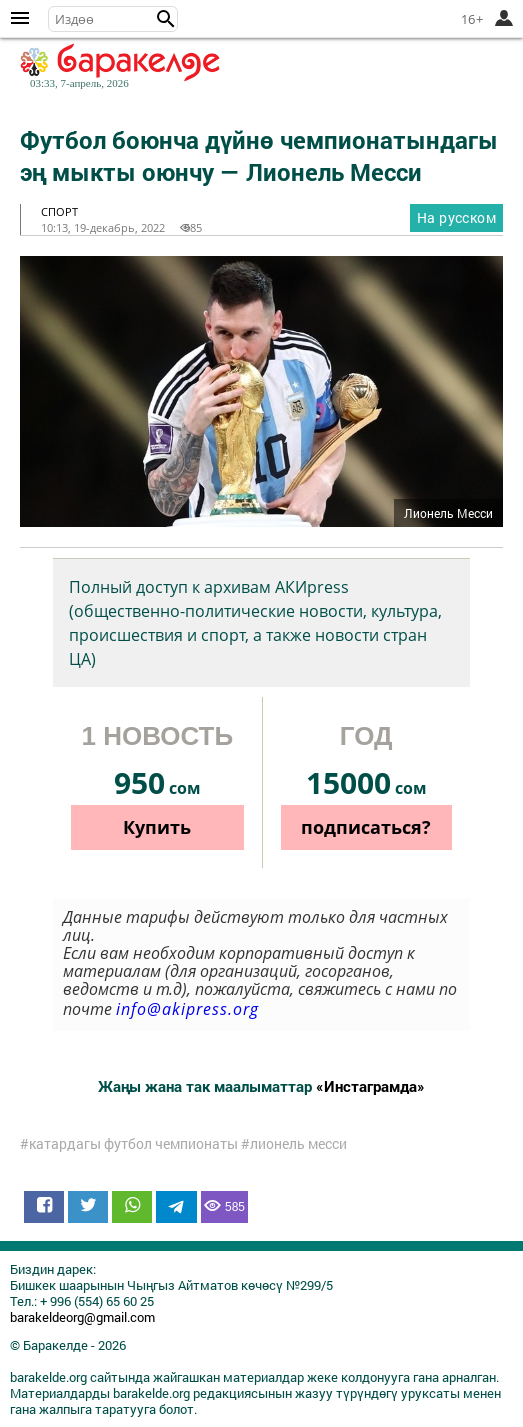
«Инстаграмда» (370, 1086)
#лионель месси (294, 1144)
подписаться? (366, 827)
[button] (166, 19)
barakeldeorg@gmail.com (82, 1317)
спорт (59, 211)
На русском (456, 217)
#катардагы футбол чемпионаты (129, 1144)
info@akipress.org (187, 1009)
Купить (157, 827)
